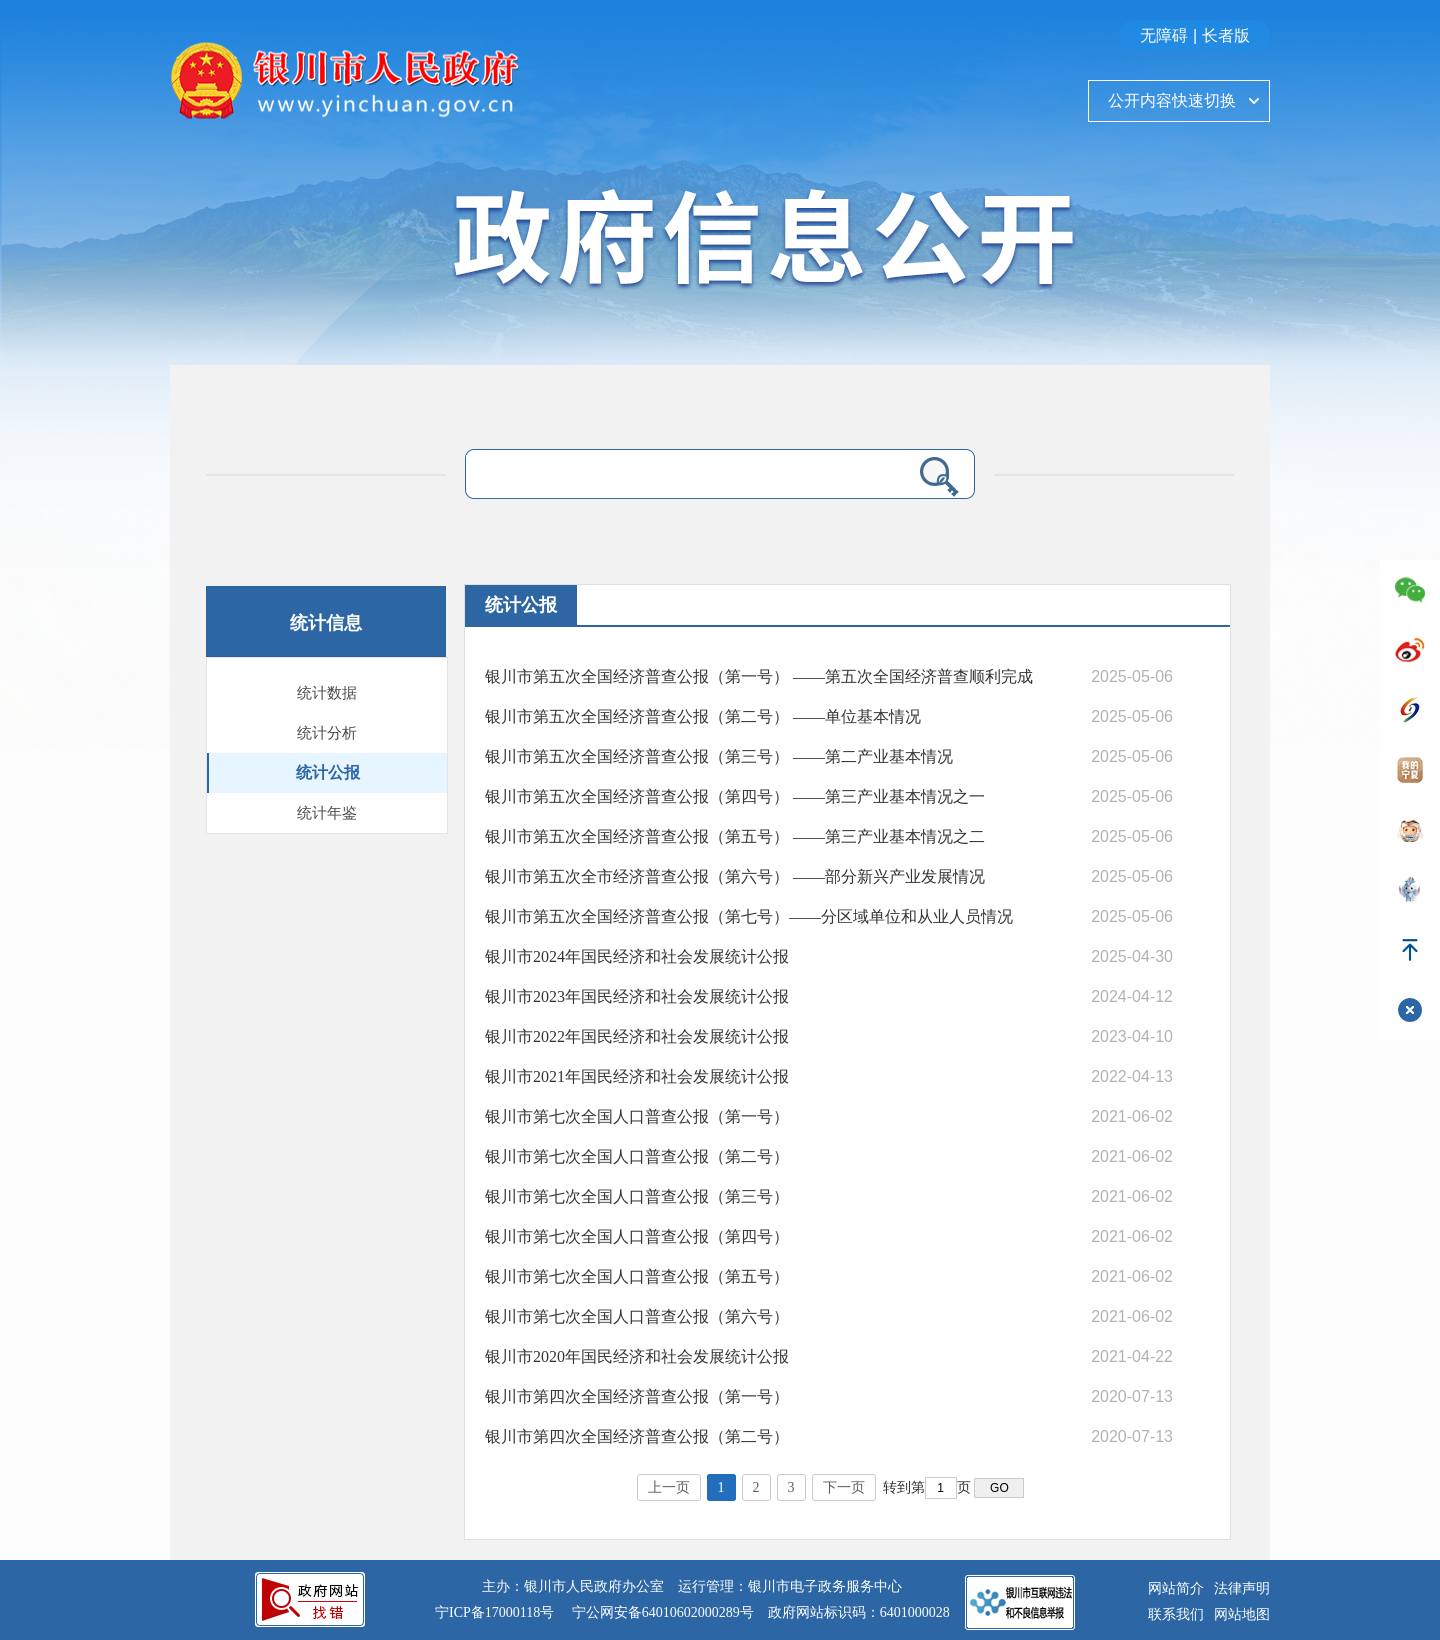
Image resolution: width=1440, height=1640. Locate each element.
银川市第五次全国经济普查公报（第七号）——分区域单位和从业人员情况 (749, 916)
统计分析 (327, 733)
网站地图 (1242, 1614)
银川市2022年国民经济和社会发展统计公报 (637, 1036)
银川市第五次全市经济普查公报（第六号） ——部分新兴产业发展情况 (735, 876)
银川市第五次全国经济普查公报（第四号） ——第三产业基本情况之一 (735, 796)
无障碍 (1164, 35)
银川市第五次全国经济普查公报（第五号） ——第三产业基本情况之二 (735, 836)
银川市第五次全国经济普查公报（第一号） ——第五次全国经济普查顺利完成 (759, 676)
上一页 (669, 1487)
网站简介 (1176, 1588)
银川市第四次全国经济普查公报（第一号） (637, 1396)
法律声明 (1242, 1588)
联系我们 (1176, 1614)
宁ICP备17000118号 (494, 1612)
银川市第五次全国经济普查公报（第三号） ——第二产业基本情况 (719, 756)
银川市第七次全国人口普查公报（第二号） (637, 1156)
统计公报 (328, 772)
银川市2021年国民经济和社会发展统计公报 (637, 1076)
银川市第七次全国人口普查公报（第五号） (637, 1276)
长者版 (1226, 35)
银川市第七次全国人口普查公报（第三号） (637, 1196)
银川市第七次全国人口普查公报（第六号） (637, 1316)
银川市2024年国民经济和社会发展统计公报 (637, 956)
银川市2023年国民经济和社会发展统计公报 (637, 996)
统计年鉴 (327, 813)
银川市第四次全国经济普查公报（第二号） (637, 1436)
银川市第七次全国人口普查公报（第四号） (637, 1236)
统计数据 (327, 693)
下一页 (844, 1487)
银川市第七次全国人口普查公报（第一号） (637, 1116)
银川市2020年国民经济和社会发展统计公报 (637, 1356)
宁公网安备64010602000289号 (663, 1612)
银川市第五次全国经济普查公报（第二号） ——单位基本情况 (703, 716)
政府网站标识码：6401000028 (859, 1612)
